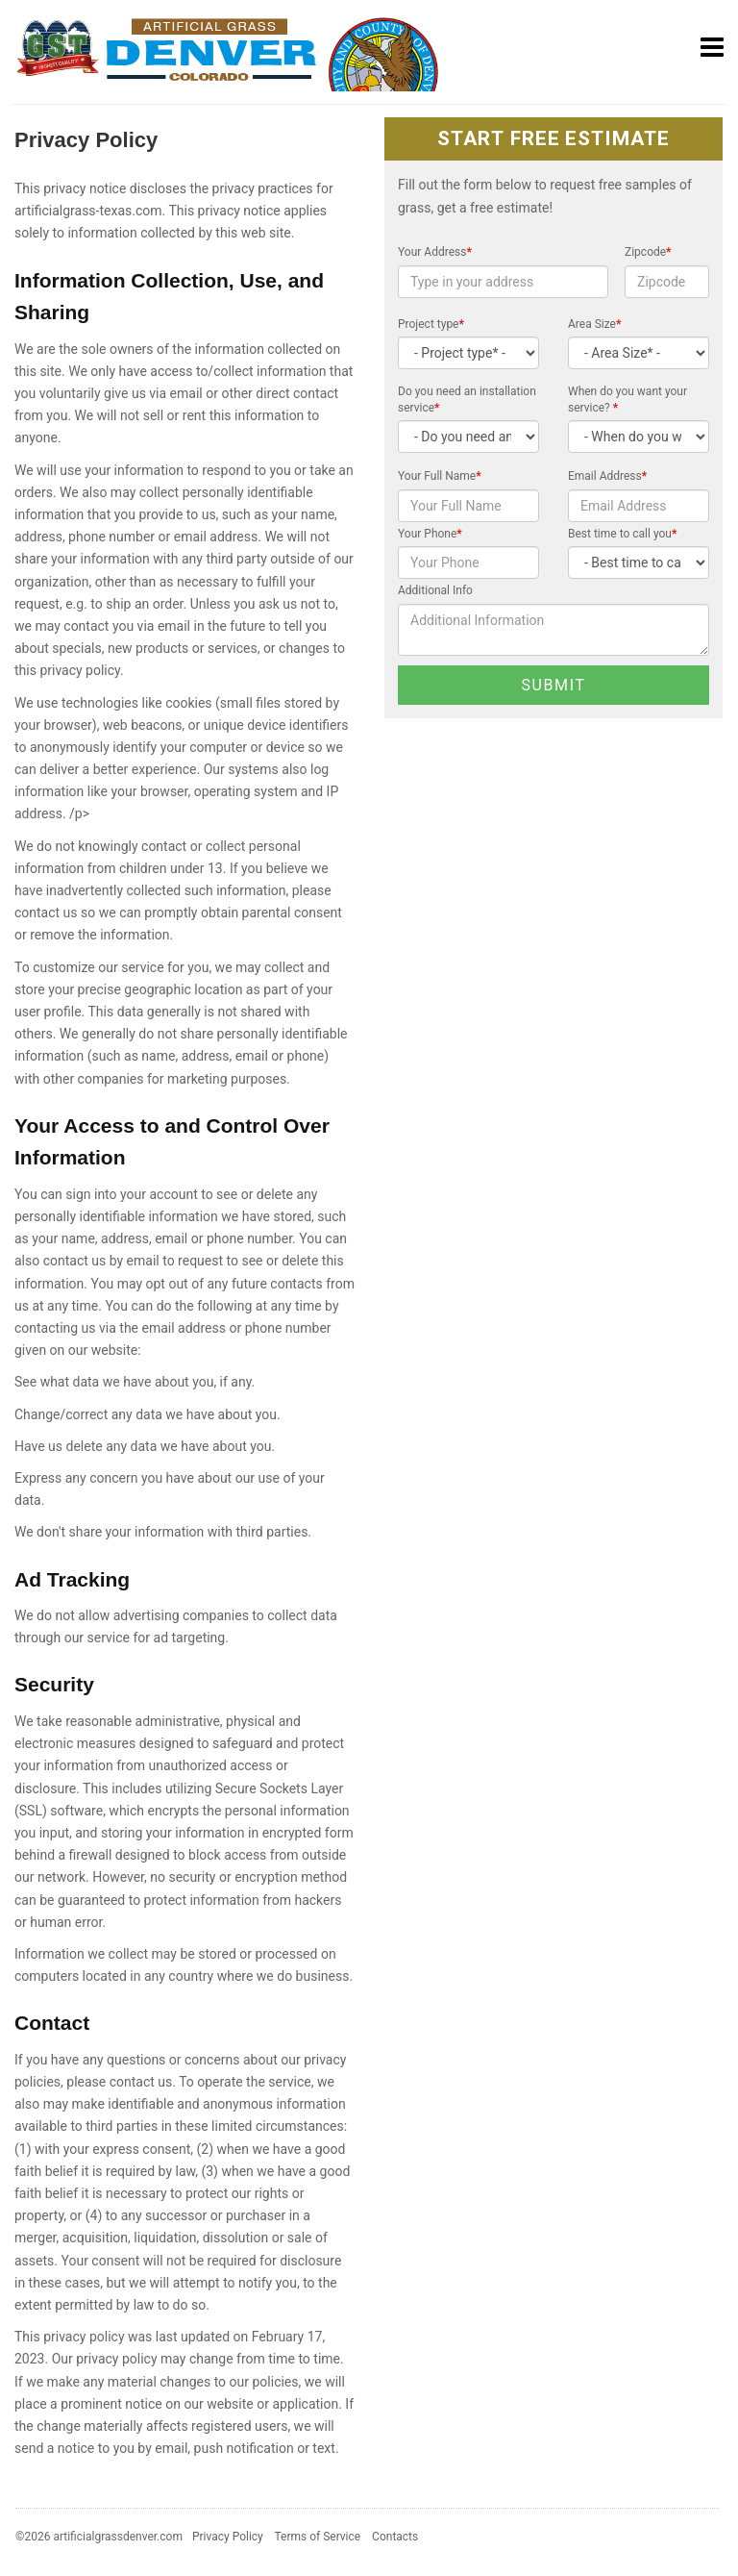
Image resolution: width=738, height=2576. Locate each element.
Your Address (435, 252)
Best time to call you (622, 533)
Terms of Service (317, 2536)
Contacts (395, 2536)
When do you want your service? (627, 399)
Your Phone (430, 533)
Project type (431, 324)
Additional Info (435, 590)
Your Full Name (439, 476)
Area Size (594, 324)
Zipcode (648, 252)
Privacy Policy (227, 2536)
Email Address (607, 476)
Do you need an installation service (467, 399)
